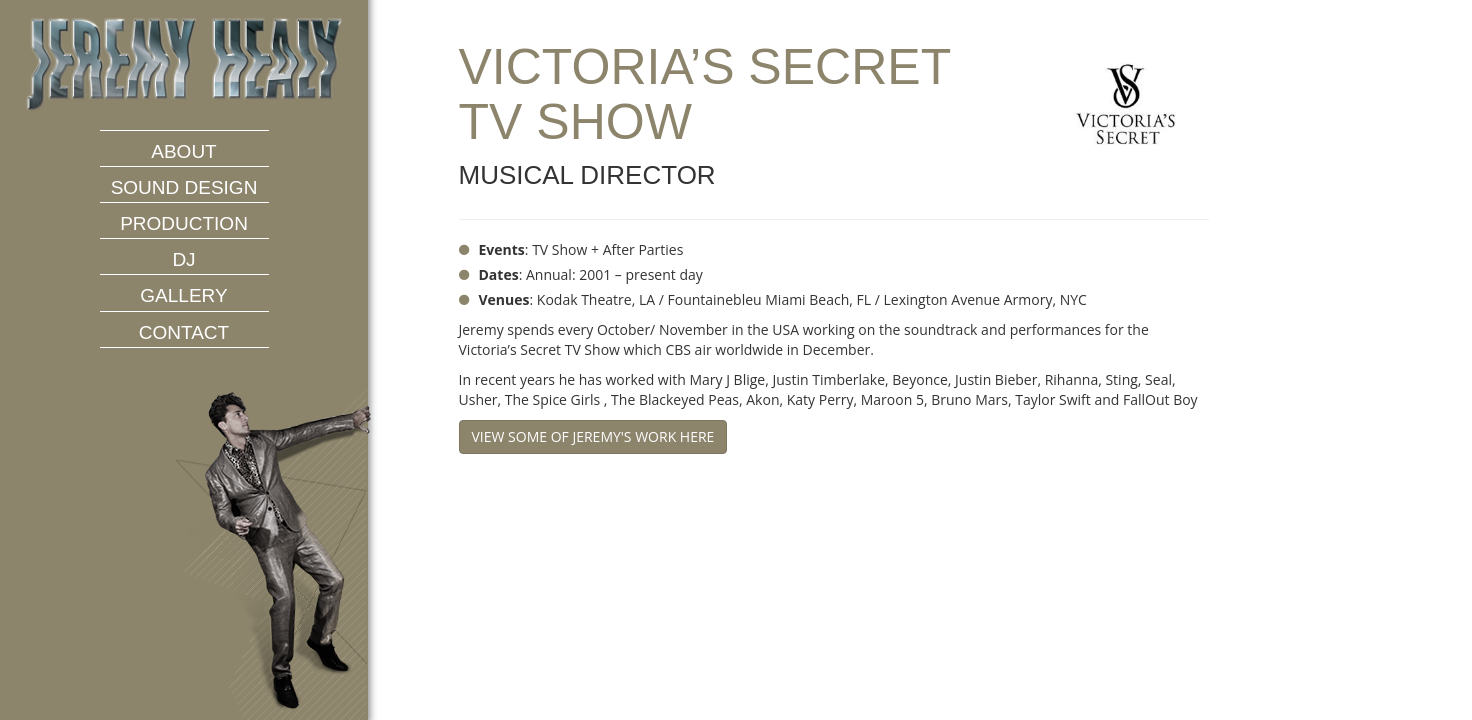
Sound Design (184, 187)
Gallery (183, 295)
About (183, 151)
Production (184, 223)
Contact (184, 332)
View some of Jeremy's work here (593, 436)
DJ (183, 259)
